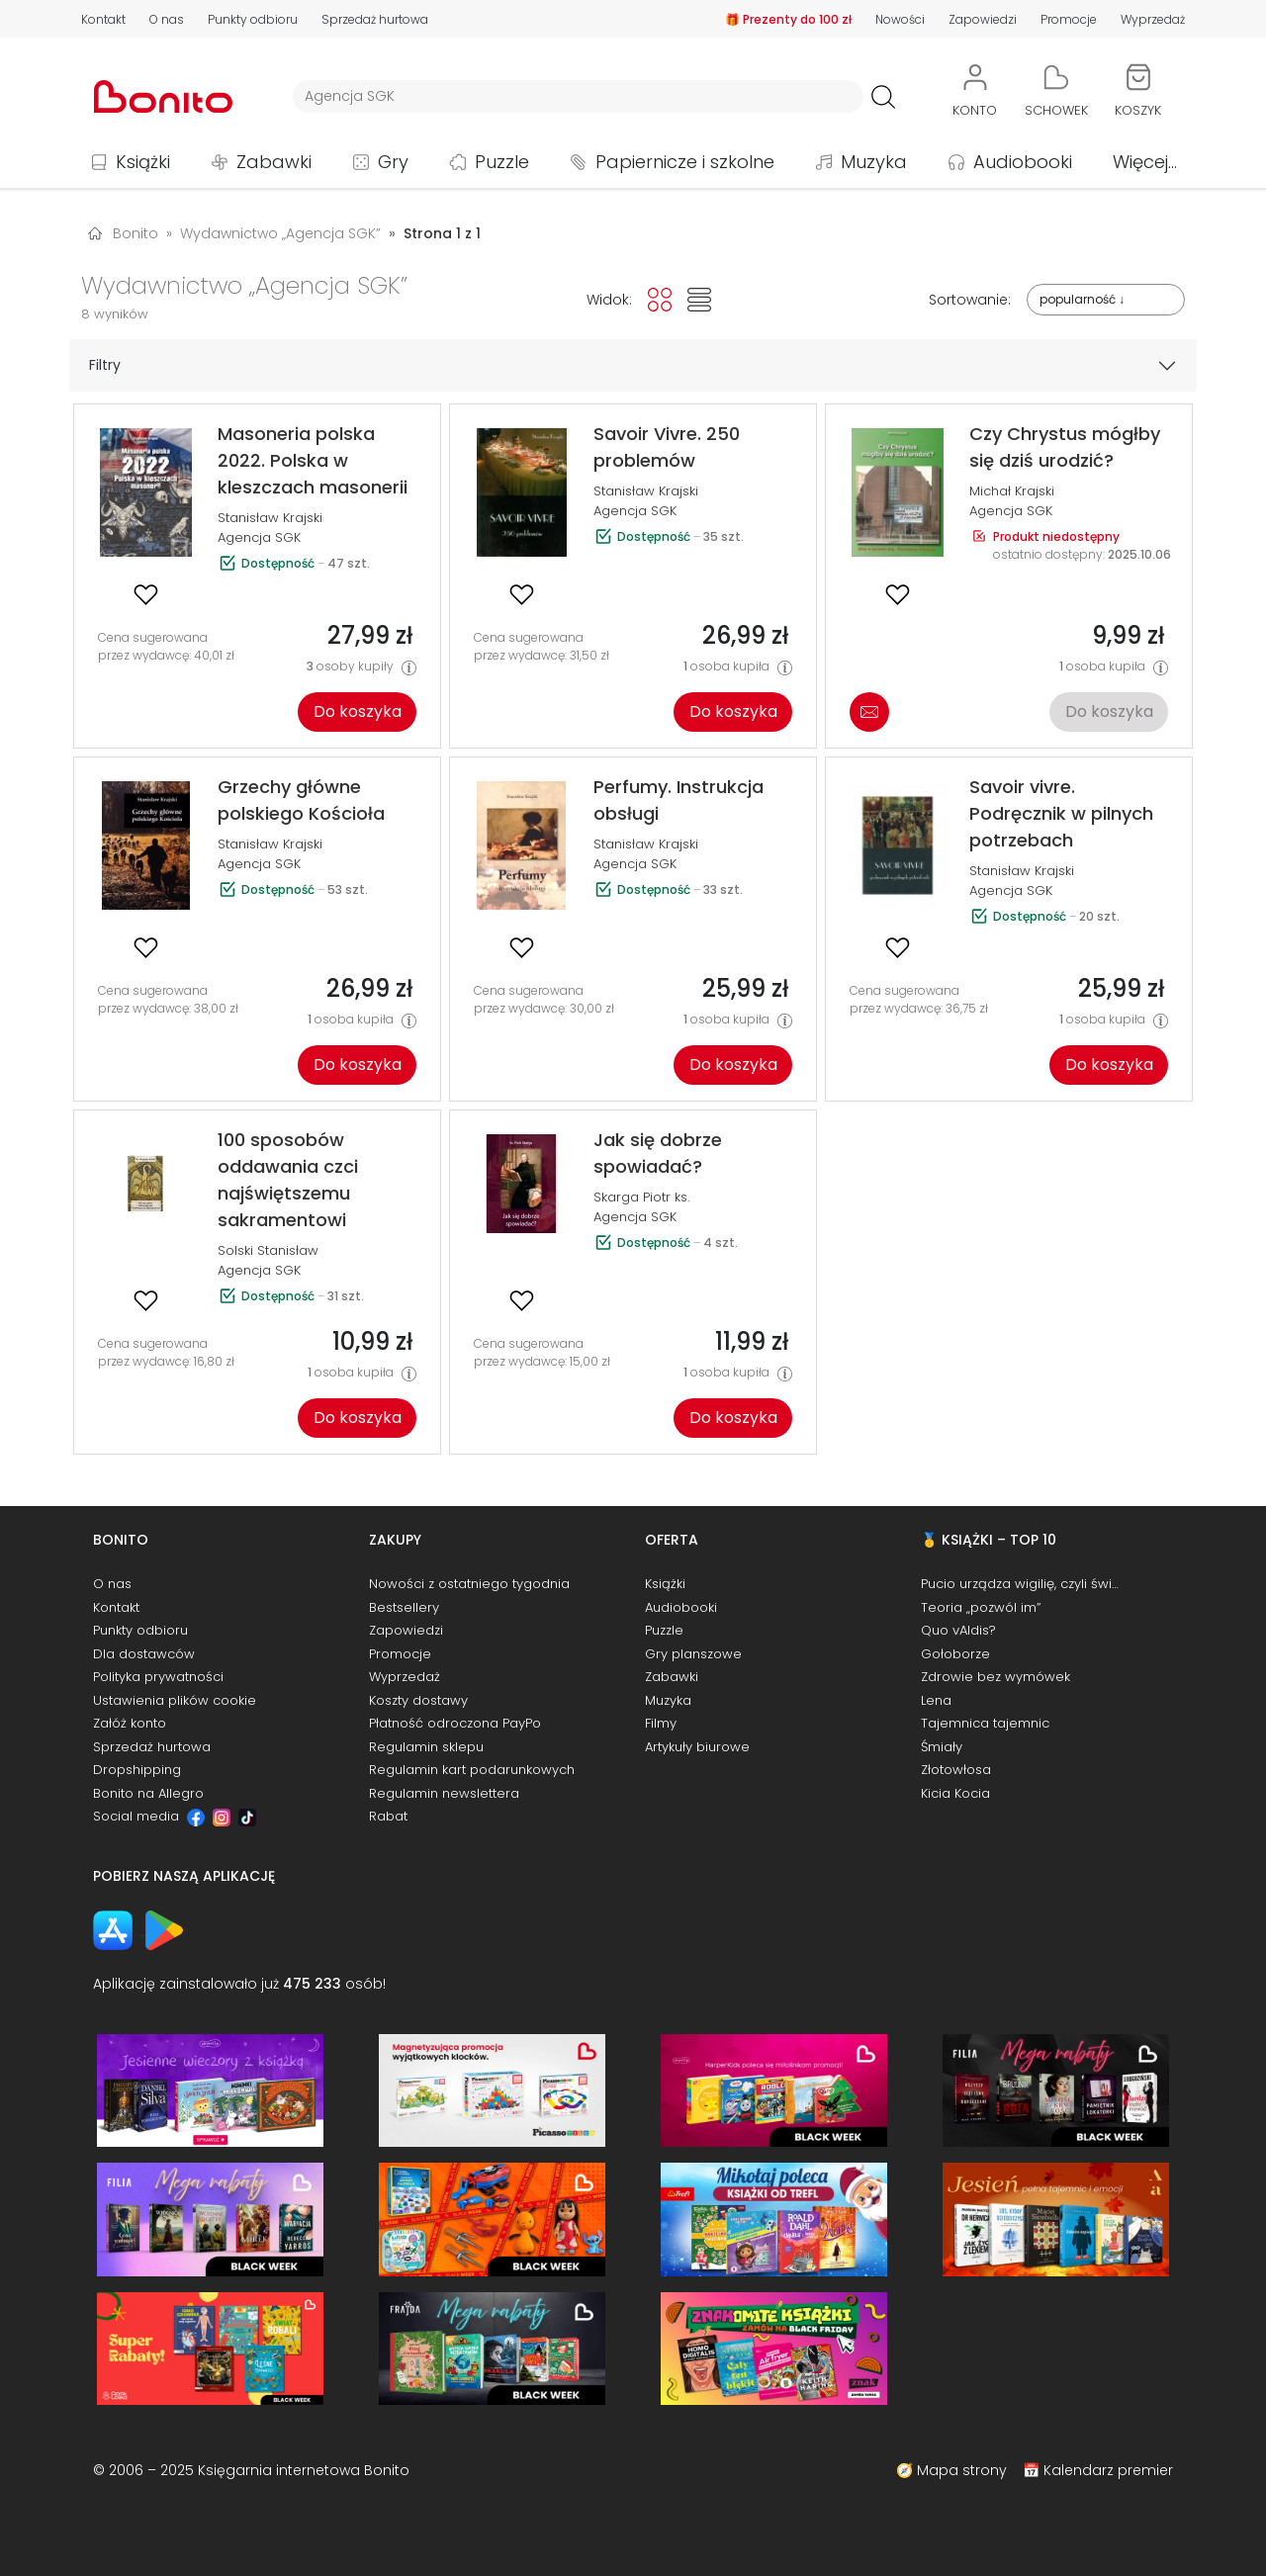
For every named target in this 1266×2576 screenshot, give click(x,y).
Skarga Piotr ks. (641, 1197)
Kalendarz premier (1108, 2470)
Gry (393, 161)
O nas (166, 19)
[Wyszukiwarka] (578, 96)
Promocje (1068, 19)
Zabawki (274, 161)
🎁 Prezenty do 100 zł (788, 19)
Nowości (900, 19)
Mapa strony (962, 2470)
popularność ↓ (1082, 299)
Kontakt (103, 19)
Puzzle (502, 161)
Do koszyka (358, 711)
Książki (143, 161)
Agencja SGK (259, 537)
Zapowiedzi (983, 19)
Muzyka (874, 161)
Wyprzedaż (1153, 19)
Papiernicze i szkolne (684, 161)
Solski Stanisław (268, 1250)
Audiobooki (1022, 161)
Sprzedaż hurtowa (374, 19)
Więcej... (1145, 161)
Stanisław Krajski (270, 517)
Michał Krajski (1011, 491)
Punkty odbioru (253, 19)
